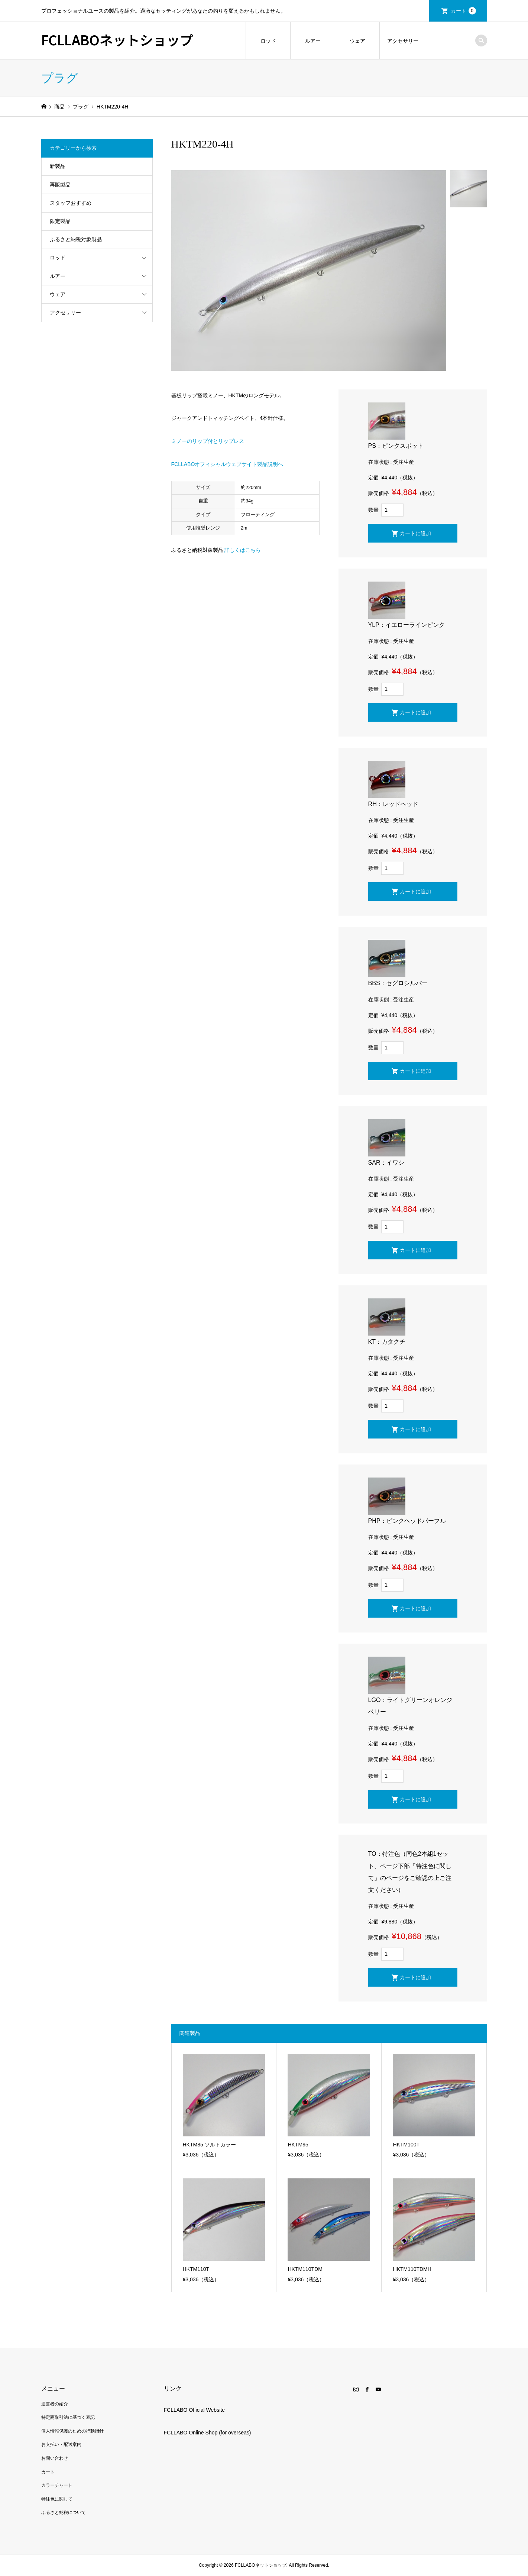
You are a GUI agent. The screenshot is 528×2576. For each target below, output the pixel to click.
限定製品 (60, 221)
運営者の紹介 (54, 2404)
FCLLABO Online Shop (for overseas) (207, 2433)
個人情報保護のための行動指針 (72, 2431)
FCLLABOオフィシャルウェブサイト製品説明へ (227, 464)
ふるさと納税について (63, 2512)
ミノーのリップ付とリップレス (207, 441)
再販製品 (60, 185)
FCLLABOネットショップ (117, 39)
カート (463, 10)
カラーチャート (56, 2485)
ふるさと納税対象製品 (76, 239)
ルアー (313, 41)
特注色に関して (56, 2499)
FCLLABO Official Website (194, 2410)
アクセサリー (402, 41)
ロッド (268, 41)
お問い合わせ (54, 2458)
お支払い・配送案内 (61, 2444)
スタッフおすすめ (70, 203)
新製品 (57, 166)
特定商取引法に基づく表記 (68, 2417)
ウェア (357, 41)
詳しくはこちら (242, 550)
